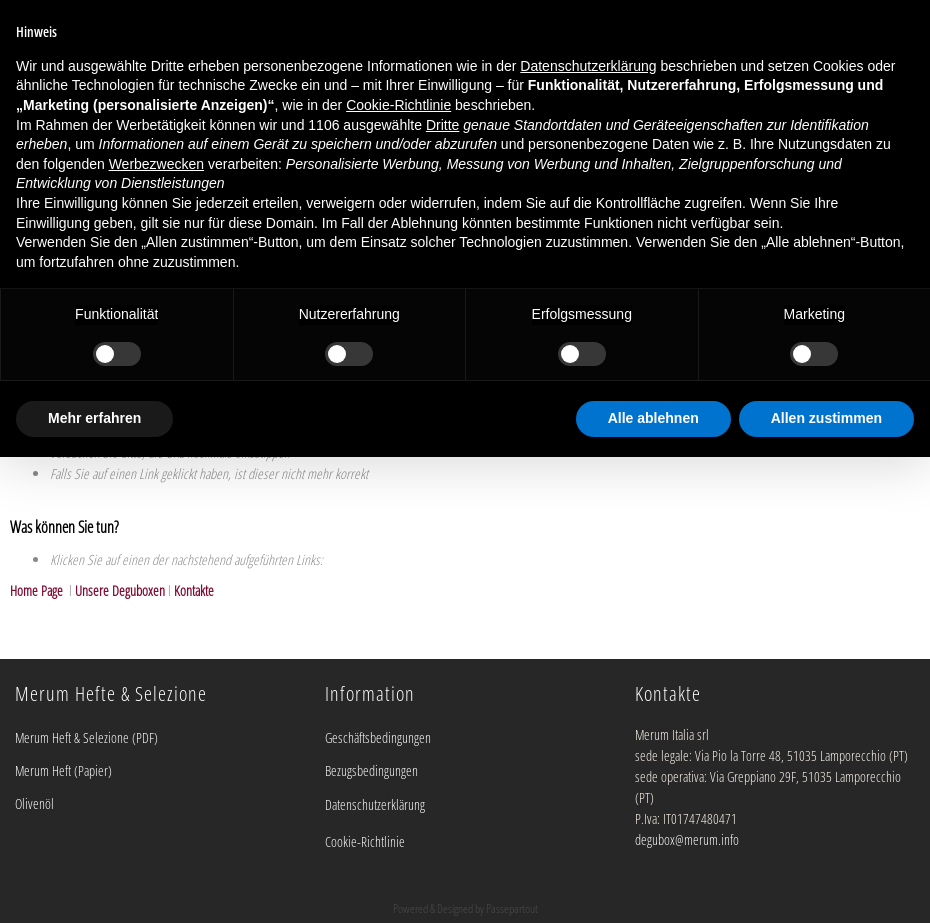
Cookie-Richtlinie (365, 841)
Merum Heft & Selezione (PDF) (86, 737)
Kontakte (194, 590)
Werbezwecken (156, 164)
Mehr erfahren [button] (94, 418)
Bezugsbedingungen (371, 770)
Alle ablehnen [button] (653, 418)
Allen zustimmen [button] (826, 418)
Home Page (38, 590)
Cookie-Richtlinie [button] (398, 105)
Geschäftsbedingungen (378, 737)
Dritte (442, 125)
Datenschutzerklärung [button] (588, 66)
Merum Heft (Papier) (63, 770)
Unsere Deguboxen (120, 590)
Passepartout (512, 908)
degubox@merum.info (687, 839)
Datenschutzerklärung (375, 804)
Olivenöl (34, 803)
